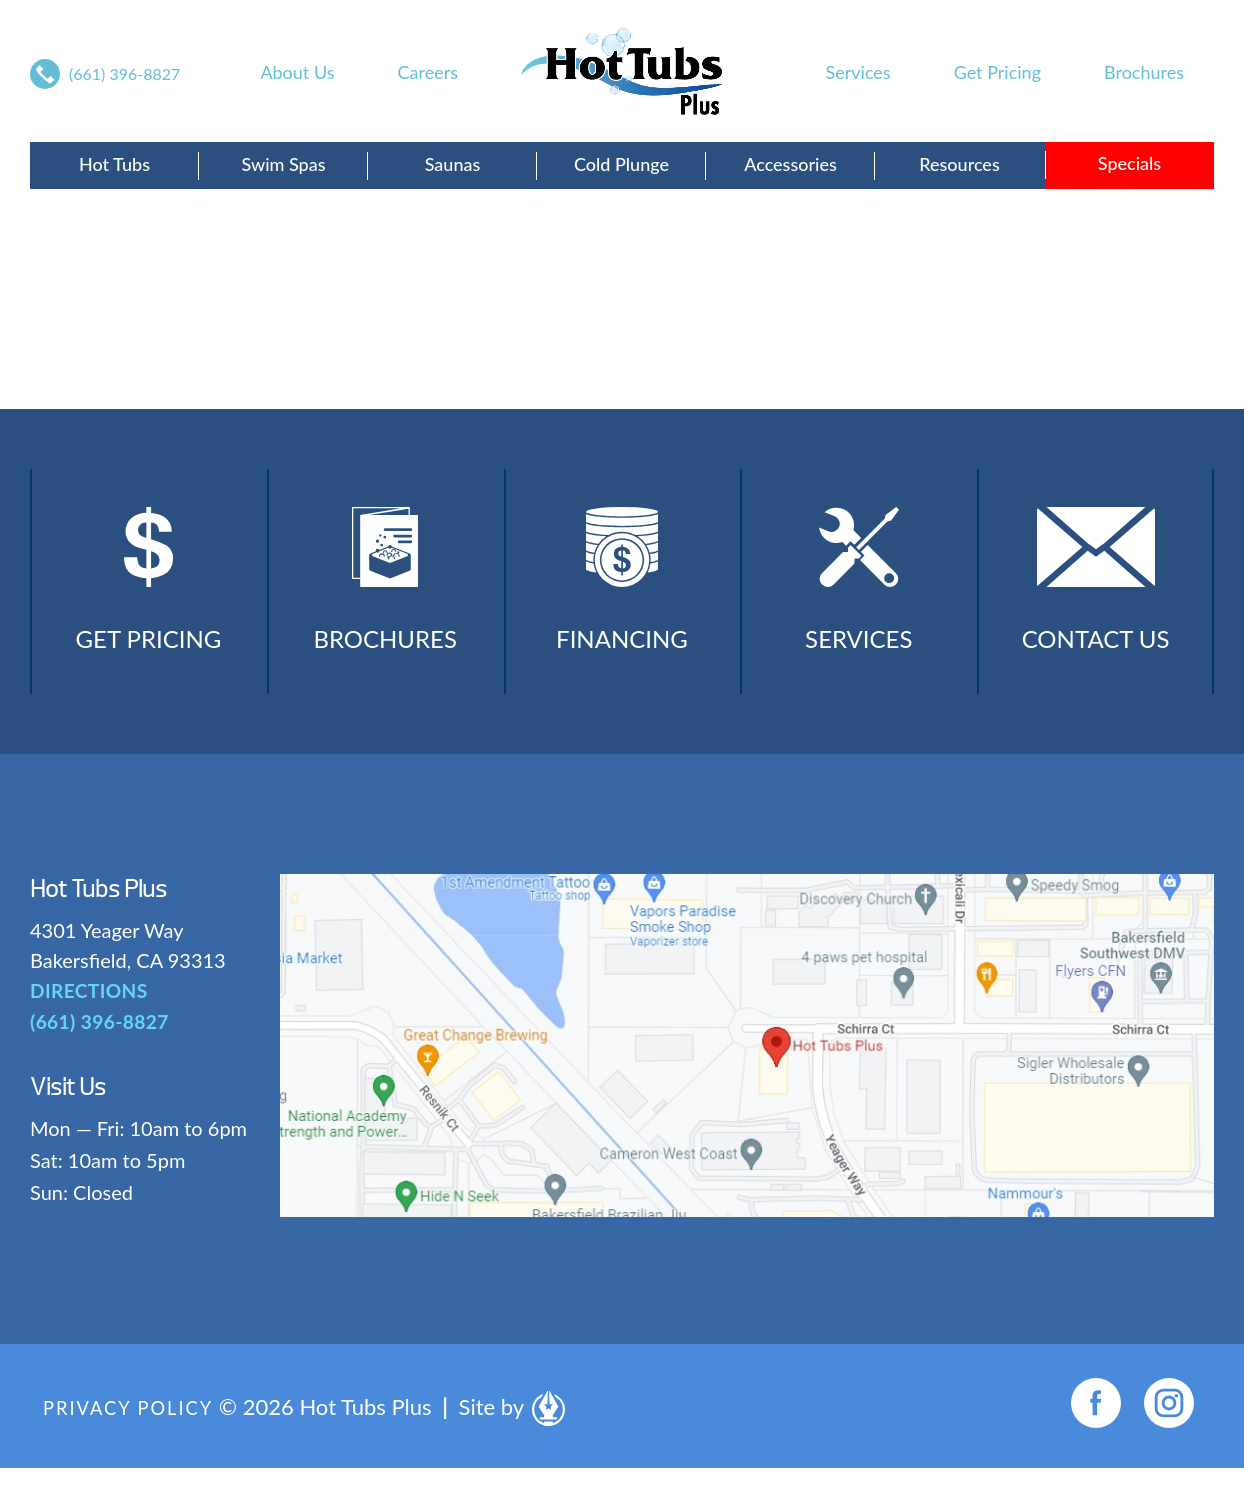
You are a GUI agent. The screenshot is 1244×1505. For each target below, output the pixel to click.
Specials (1129, 163)
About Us (297, 72)
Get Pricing (997, 72)
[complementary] (1099, 1395)
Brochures (1144, 72)
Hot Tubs (114, 164)
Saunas (453, 164)
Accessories (790, 164)
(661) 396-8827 (124, 73)
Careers (428, 72)
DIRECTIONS (85, 1028)
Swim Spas (283, 164)
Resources (959, 164)
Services (858, 72)
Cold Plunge (621, 164)
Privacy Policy (135, 1443)
